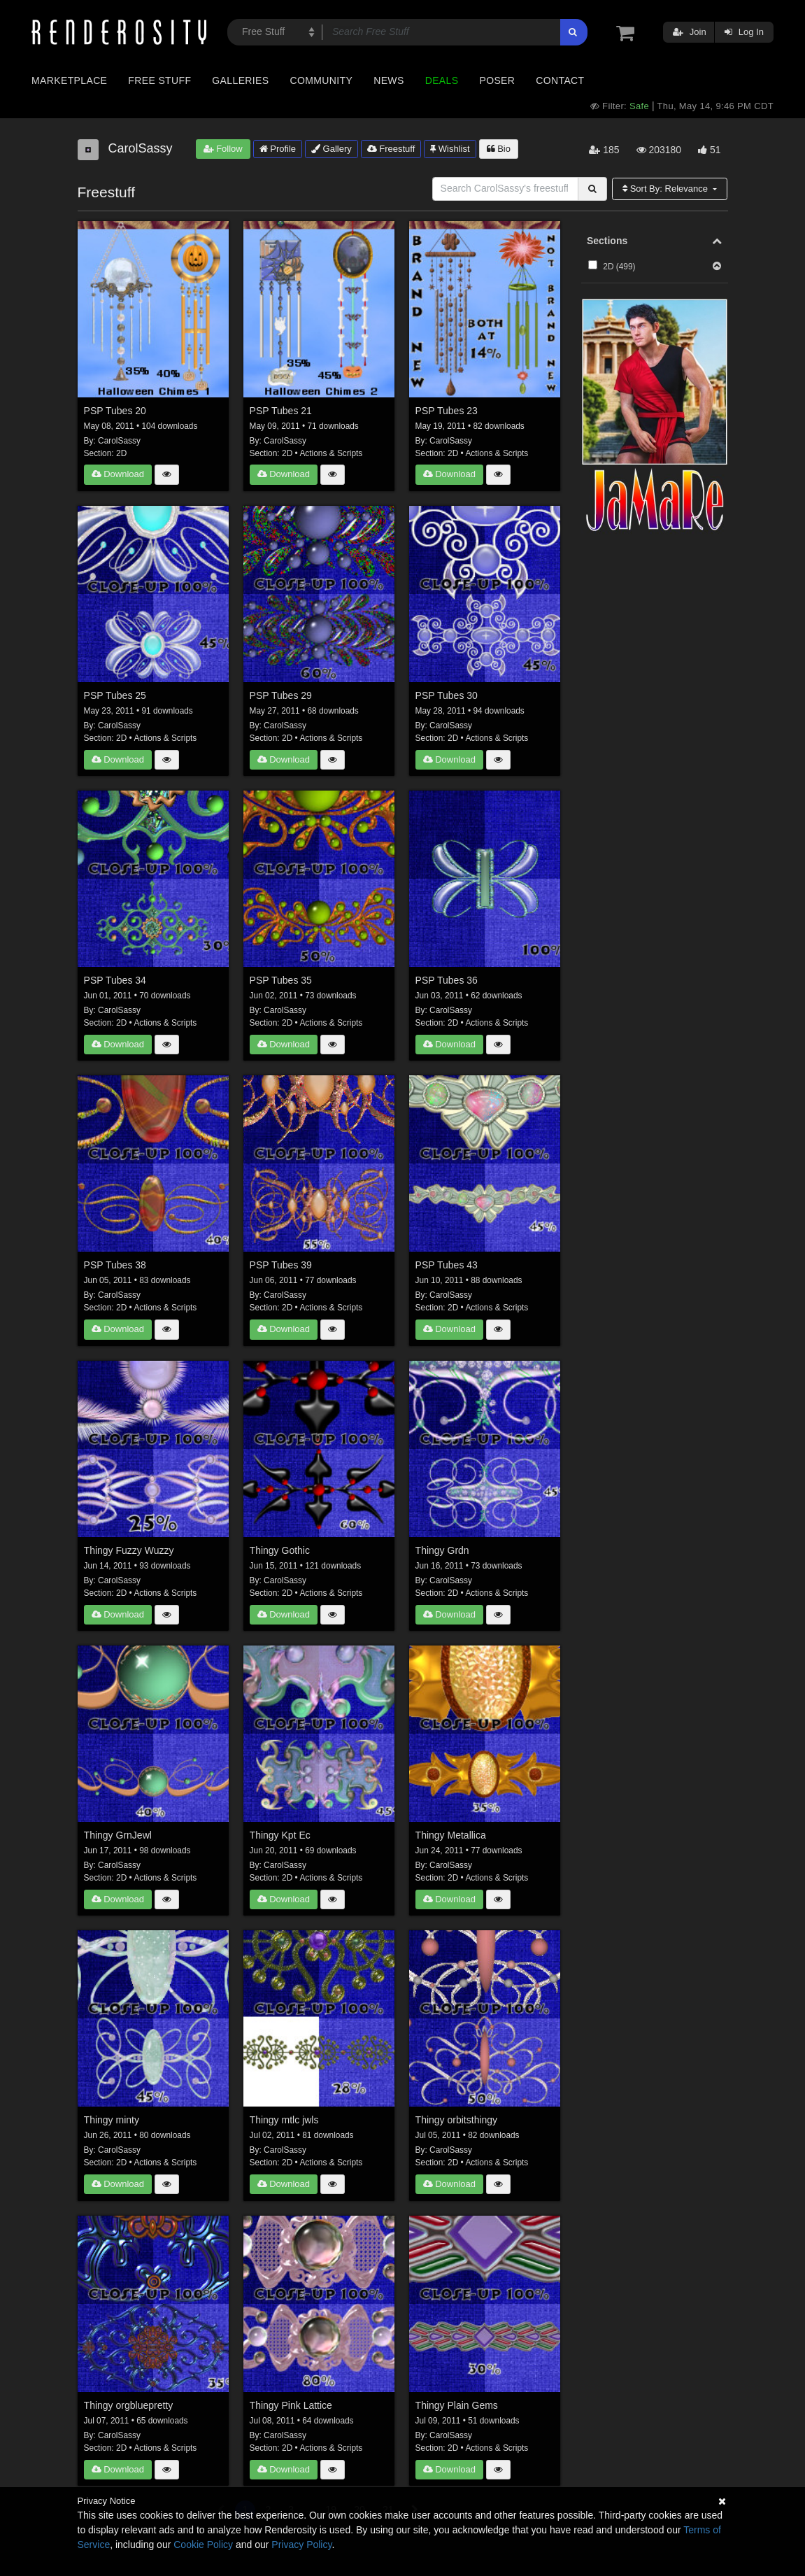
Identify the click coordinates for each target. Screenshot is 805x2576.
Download (118, 474)
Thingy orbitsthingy (456, 2119)
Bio (499, 148)
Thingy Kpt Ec (280, 1835)
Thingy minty (111, 2119)
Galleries (240, 80)
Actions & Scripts (330, 453)
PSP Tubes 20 (115, 410)
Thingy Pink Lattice (291, 2405)
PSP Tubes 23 (446, 410)
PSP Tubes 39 (281, 1265)
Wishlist (449, 148)
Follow (223, 148)
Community (321, 80)
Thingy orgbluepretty (128, 2405)
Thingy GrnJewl (118, 1835)
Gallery (331, 148)
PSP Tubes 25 (115, 695)
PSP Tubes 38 (115, 1265)
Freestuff (391, 148)
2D (121, 453)
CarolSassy (119, 441)
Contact (560, 80)
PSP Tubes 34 (115, 980)
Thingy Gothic (280, 1550)
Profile (277, 148)
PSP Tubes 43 (446, 1265)
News (388, 80)
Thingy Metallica (450, 1835)
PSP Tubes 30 (446, 695)
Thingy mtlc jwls (284, 2119)
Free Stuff (159, 80)
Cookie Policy (203, 2544)
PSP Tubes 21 (281, 410)
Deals (442, 80)
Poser (497, 80)
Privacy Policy (301, 2544)
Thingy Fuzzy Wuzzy (129, 1550)
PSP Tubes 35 (281, 980)
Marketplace (69, 80)
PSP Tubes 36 (446, 980)
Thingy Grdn (442, 1550)
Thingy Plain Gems (456, 2405)
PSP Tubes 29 (281, 695)
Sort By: (666, 188)
